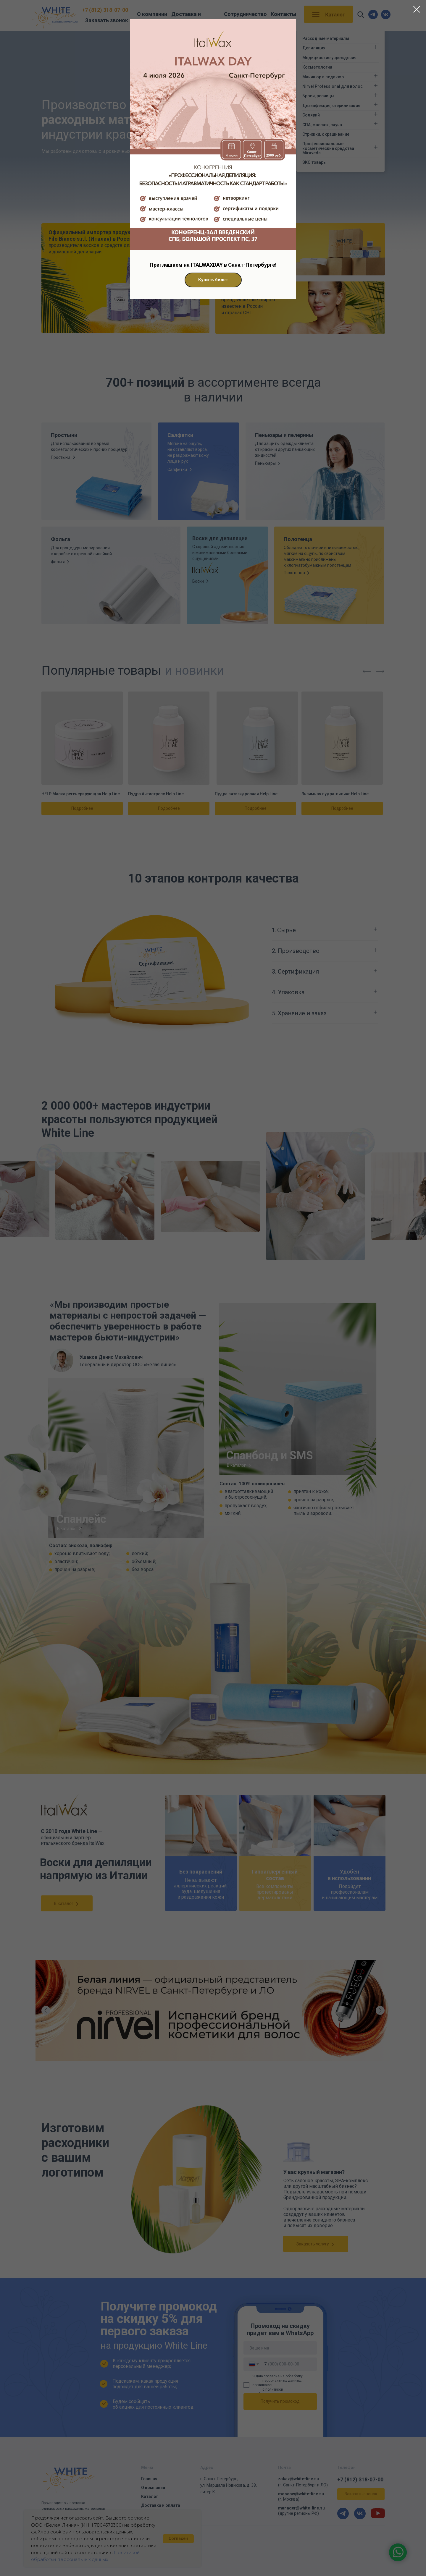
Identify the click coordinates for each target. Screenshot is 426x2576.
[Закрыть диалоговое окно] (416, 9)
